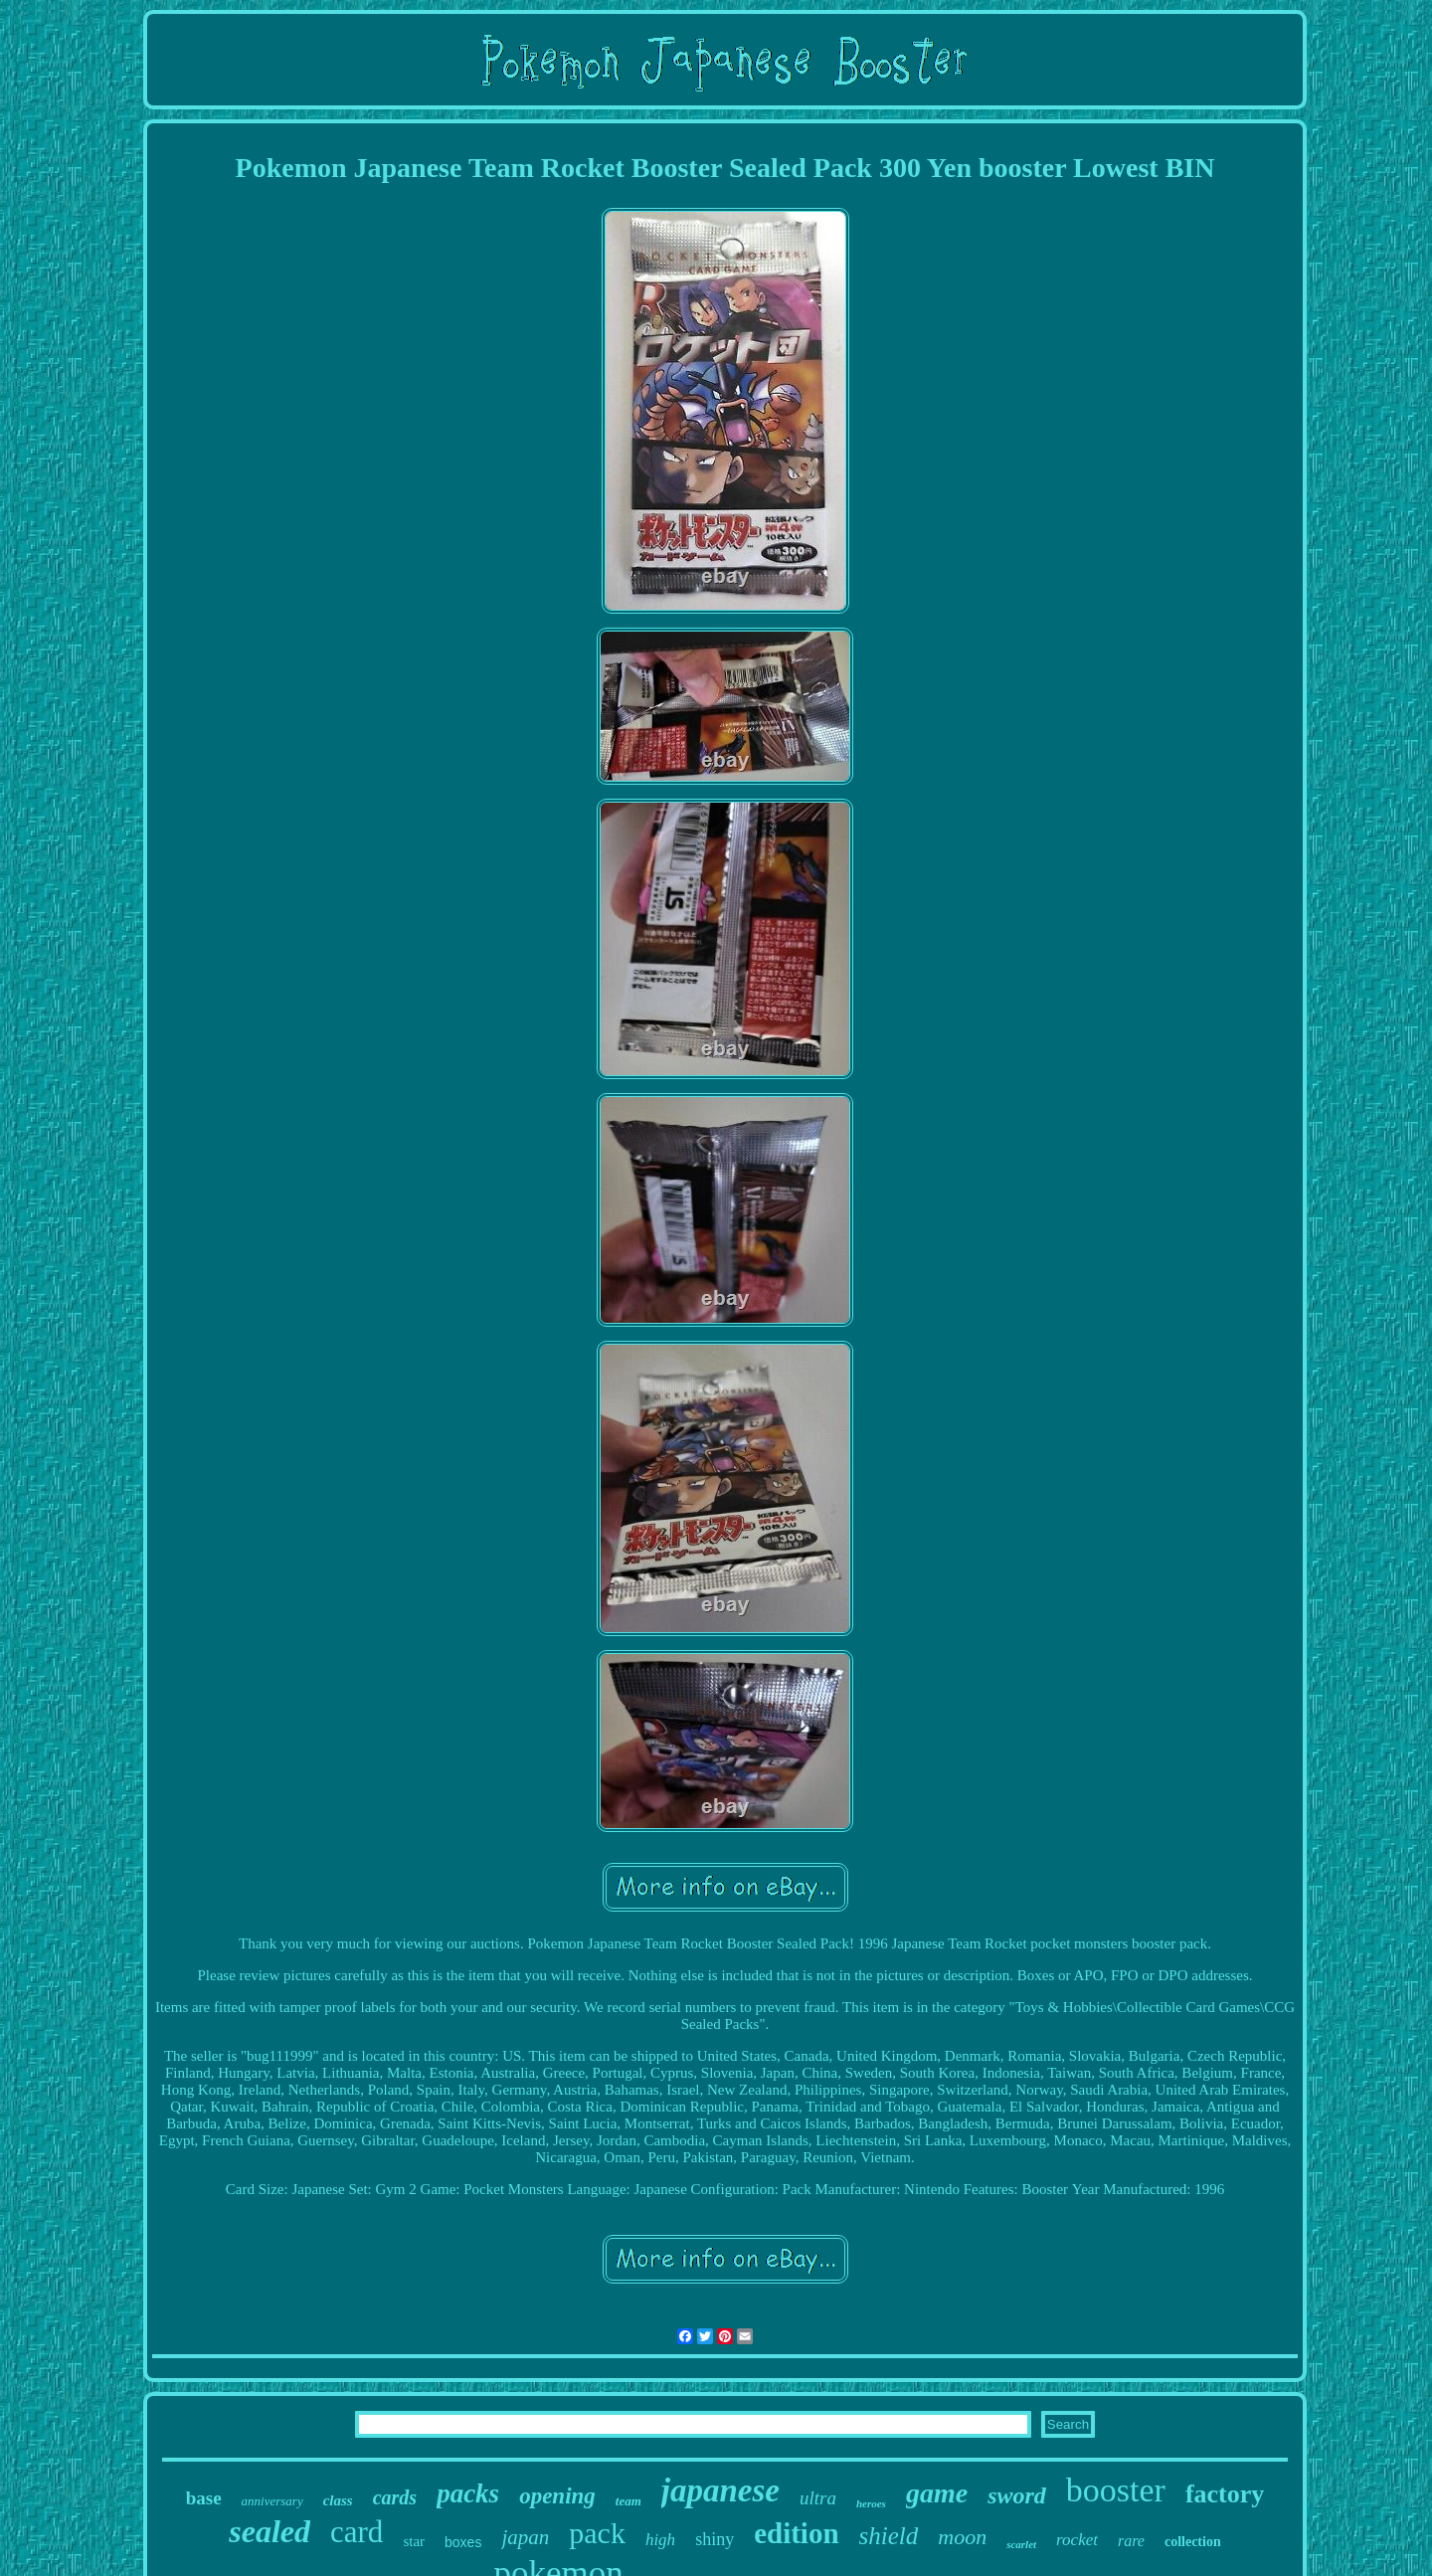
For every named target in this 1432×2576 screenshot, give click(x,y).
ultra (818, 2497)
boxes (463, 2542)
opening (557, 2496)
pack (597, 2532)
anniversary (272, 2500)
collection (1192, 2541)
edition (796, 2533)
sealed (269, 2531)
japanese (720, 2490)
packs (468, 2493)
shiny (714, 2539)
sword (1016, 2495)
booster (1115, 2490)
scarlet (1021, 2544)
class (338, 2500)
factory (1224, 2494)
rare (1131, 2540)
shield (889, 2535)
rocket (1077, 2539)
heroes (871, 2503)
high (660, 2539)
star (414, 2541)
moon (962, 2536)
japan (525, 2537)
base (204, 2497)
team (628, 2500)
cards (395, 2497)
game (937, 2493)
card (356, 2531)
